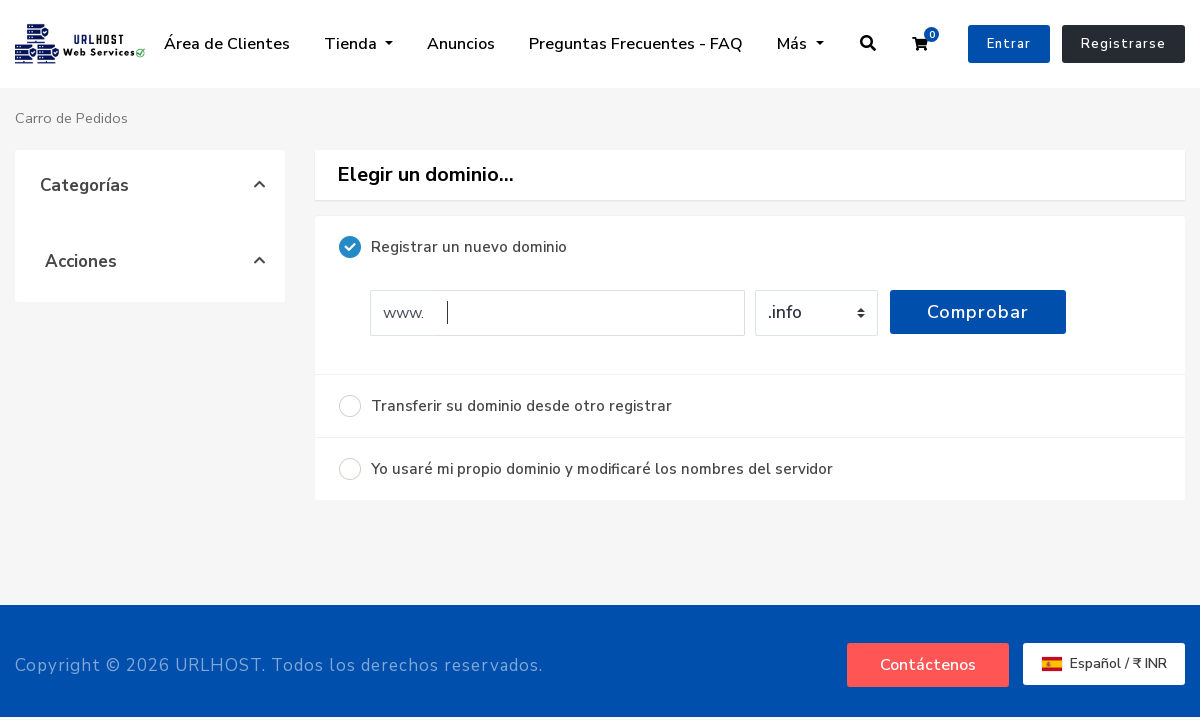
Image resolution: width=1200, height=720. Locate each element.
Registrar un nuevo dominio (453, 247)
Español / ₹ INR (1104, 663)
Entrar (1009, 44)
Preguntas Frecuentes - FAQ (636, 44)
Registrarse (1123, 44)
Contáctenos (928, 665)
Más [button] (794, 44)
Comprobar (978, 312)
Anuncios (461, 44)
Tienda (352, 44)
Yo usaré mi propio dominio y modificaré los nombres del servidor (586, 469)
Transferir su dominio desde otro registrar (505, 406)
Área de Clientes (227, 44)
